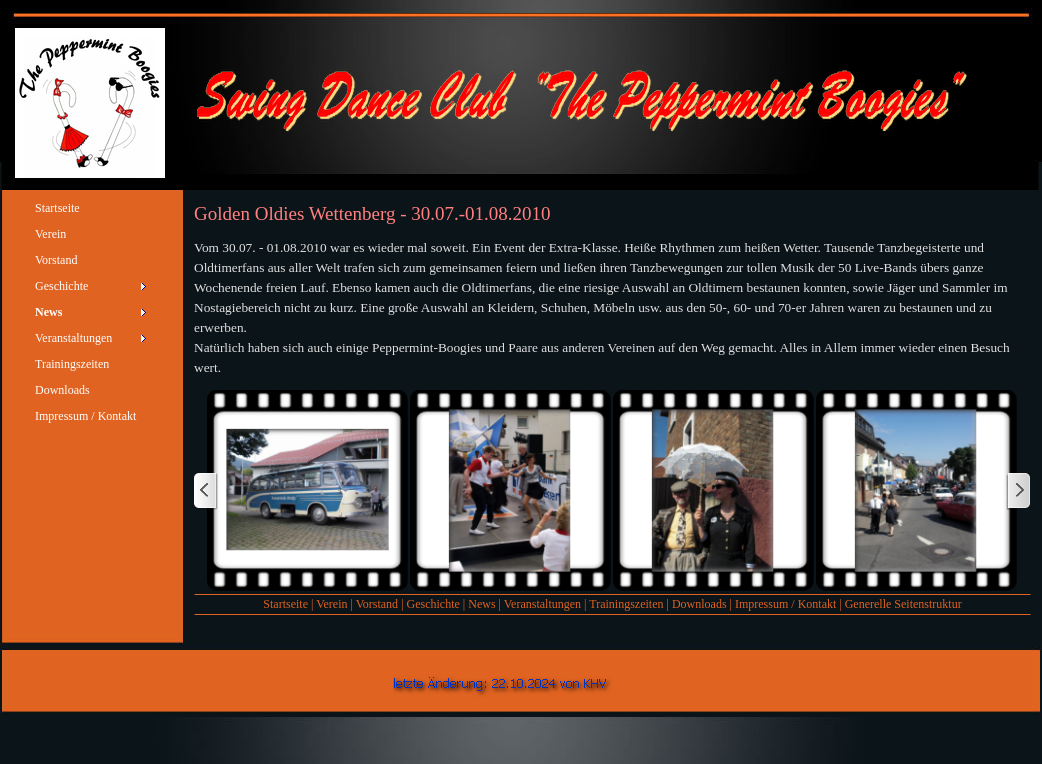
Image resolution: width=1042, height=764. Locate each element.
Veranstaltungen (542, 604)
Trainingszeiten (626, 604)
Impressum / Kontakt (785, 604)
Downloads (699, 604)
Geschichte (433, 604)
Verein (331, 604)
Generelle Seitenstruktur (903, 604)
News (481, 604)
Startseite (285, 604)
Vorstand (377, 604)
